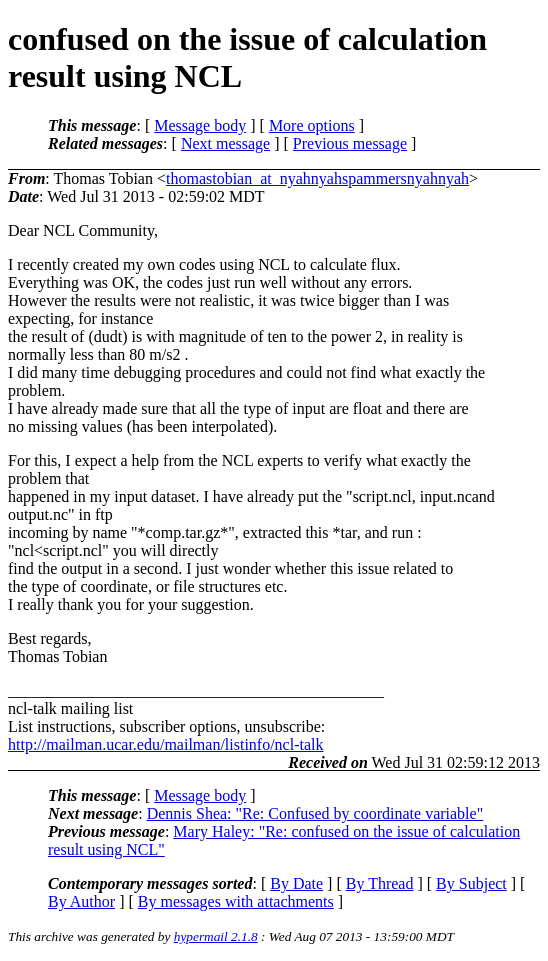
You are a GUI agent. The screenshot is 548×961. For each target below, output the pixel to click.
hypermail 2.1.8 (216, 936)
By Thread (380, 883)
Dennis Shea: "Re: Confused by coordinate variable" (315, 813)
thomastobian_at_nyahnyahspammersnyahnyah (317, 178)
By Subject (471, 883)
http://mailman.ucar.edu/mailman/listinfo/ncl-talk (165, 744)
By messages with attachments (236, 901)
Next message (225, 143)
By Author (81, 901)
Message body (200, 125)
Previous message (350, 143)
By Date (296, 883)
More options (312, 125)
